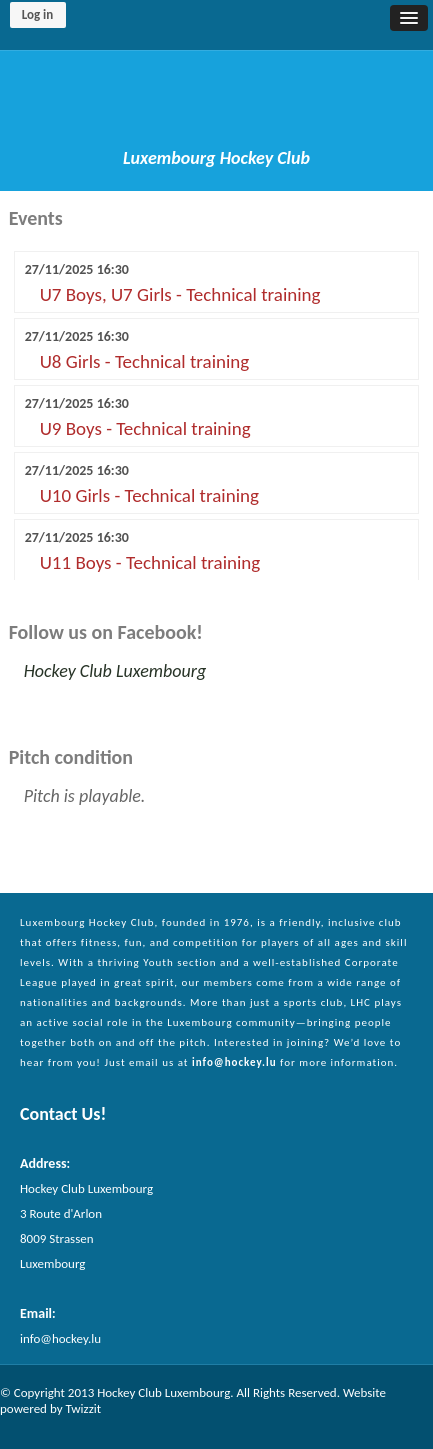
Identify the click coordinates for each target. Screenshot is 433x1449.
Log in (38, 14)
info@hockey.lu (234, 1062)
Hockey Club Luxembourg (115, 671)
